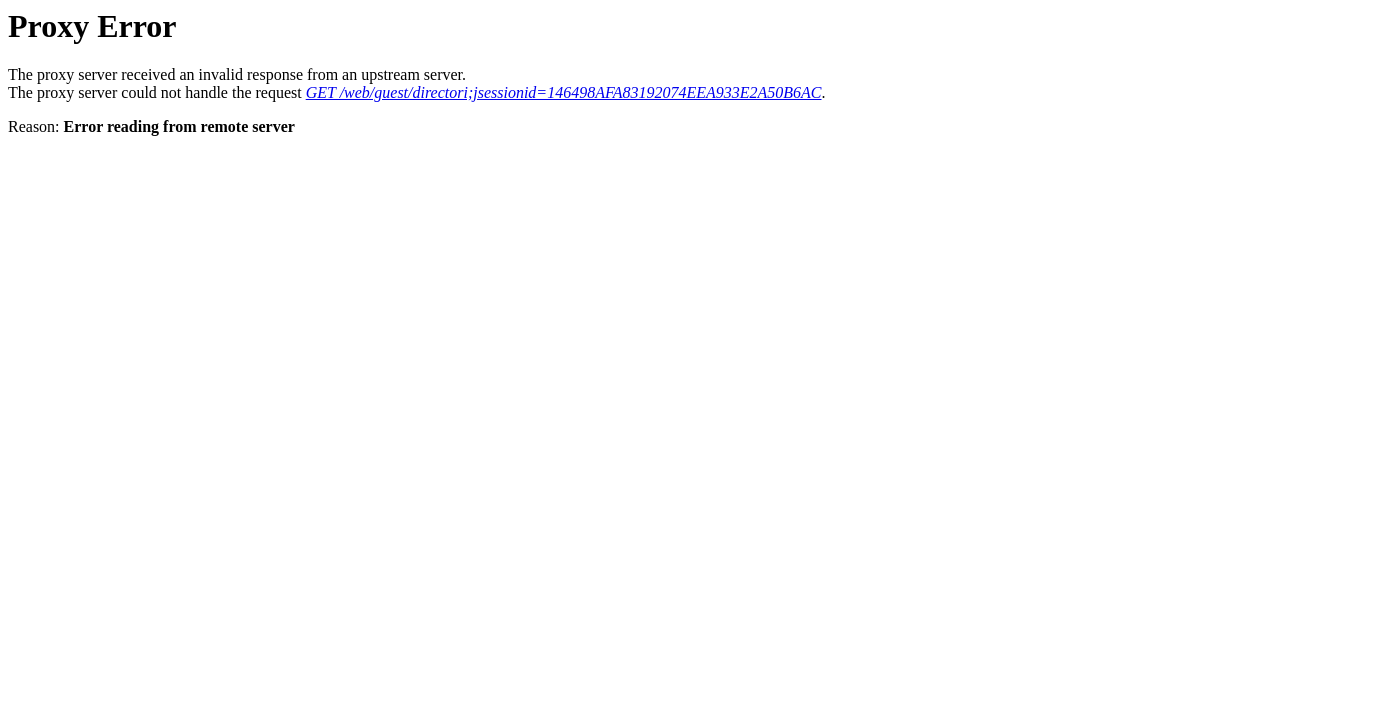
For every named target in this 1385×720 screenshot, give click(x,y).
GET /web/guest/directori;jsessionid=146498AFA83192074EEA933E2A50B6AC (564, 92)
